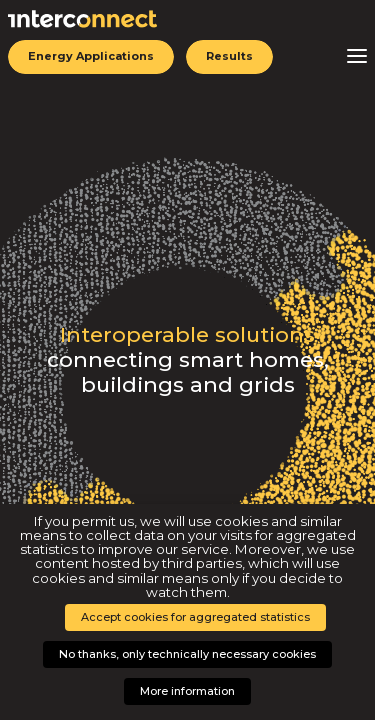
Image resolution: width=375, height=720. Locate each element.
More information (187, 691)
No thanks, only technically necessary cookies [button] (187, 654)
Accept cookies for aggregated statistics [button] (195, 617)
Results (229, 56)
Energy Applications (91, 56)
